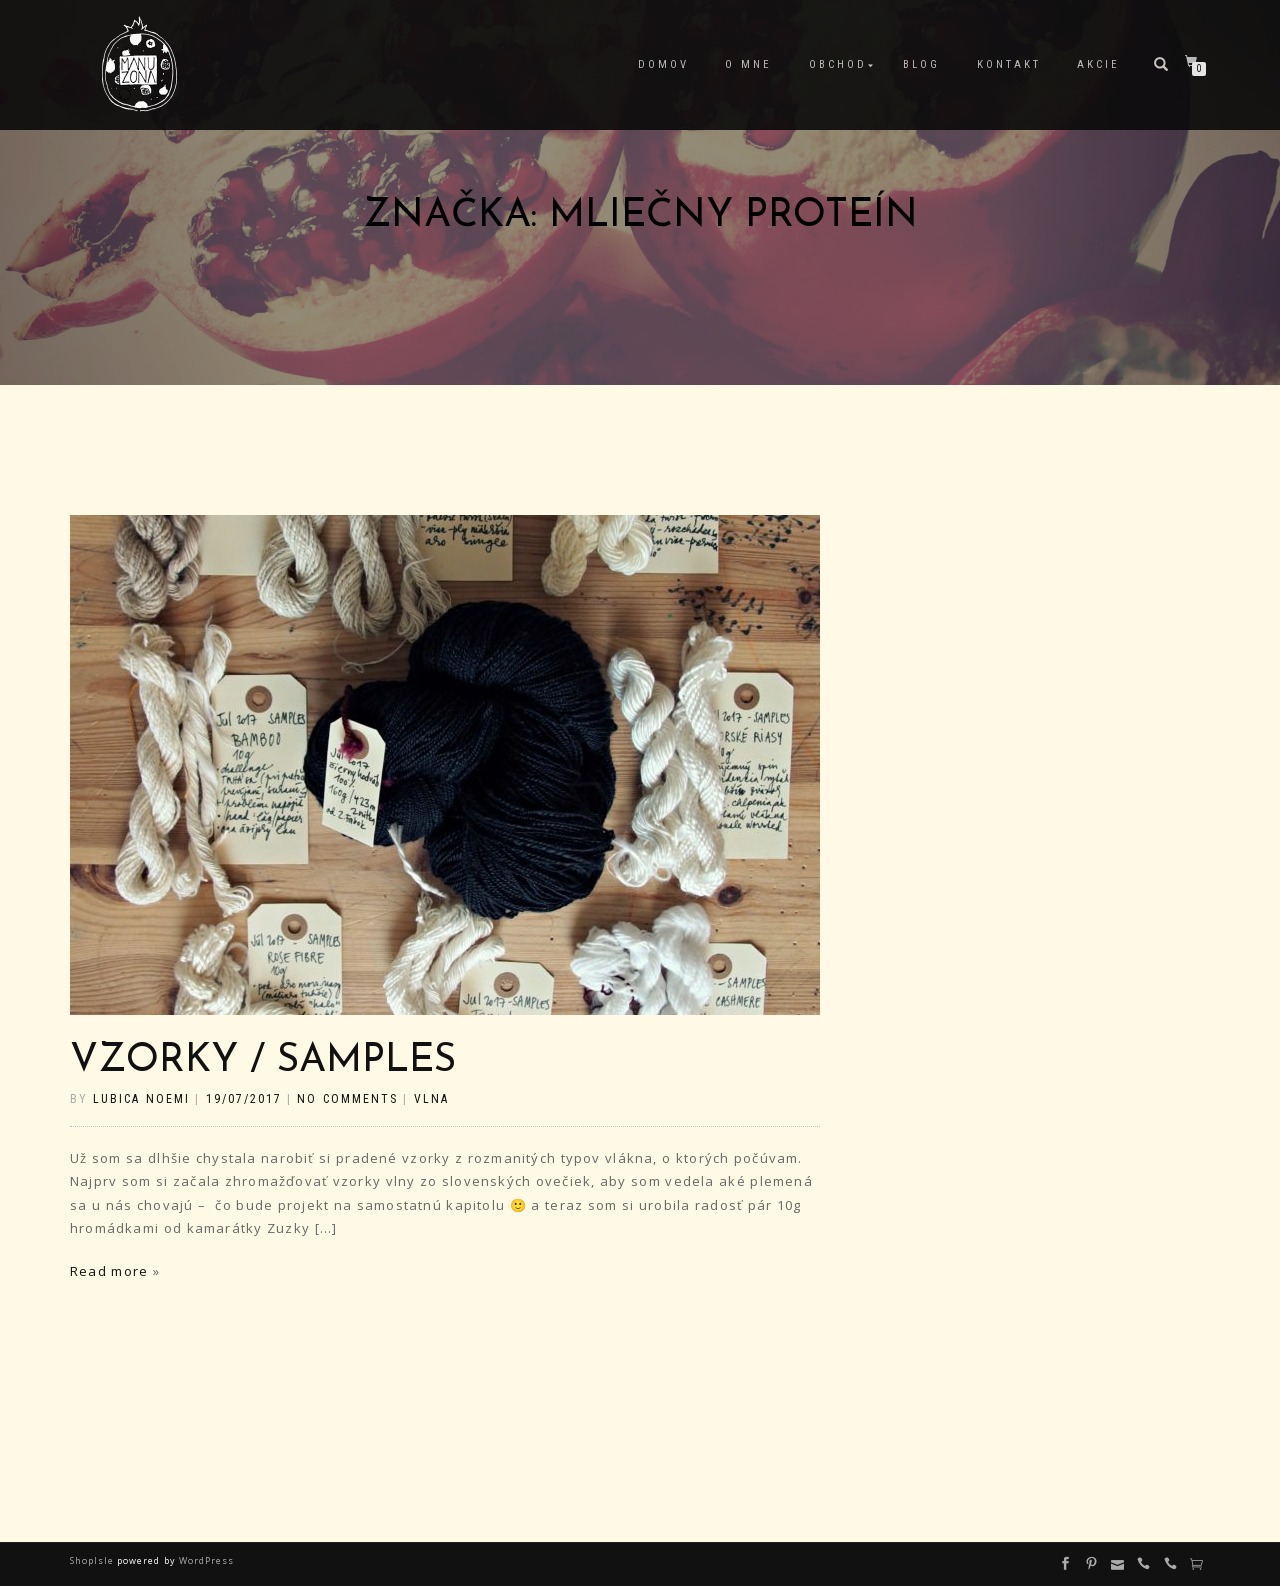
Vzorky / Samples (263, 1061)
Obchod (838, 64)
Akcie (1098, 64)
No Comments (347, 1099)
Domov (663, 64)
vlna (431, 1099)
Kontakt (1009, 64)
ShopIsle (93, 1560)
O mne (748, 64)
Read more (109, 1271)
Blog (921, 64)
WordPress (205, 1560)
